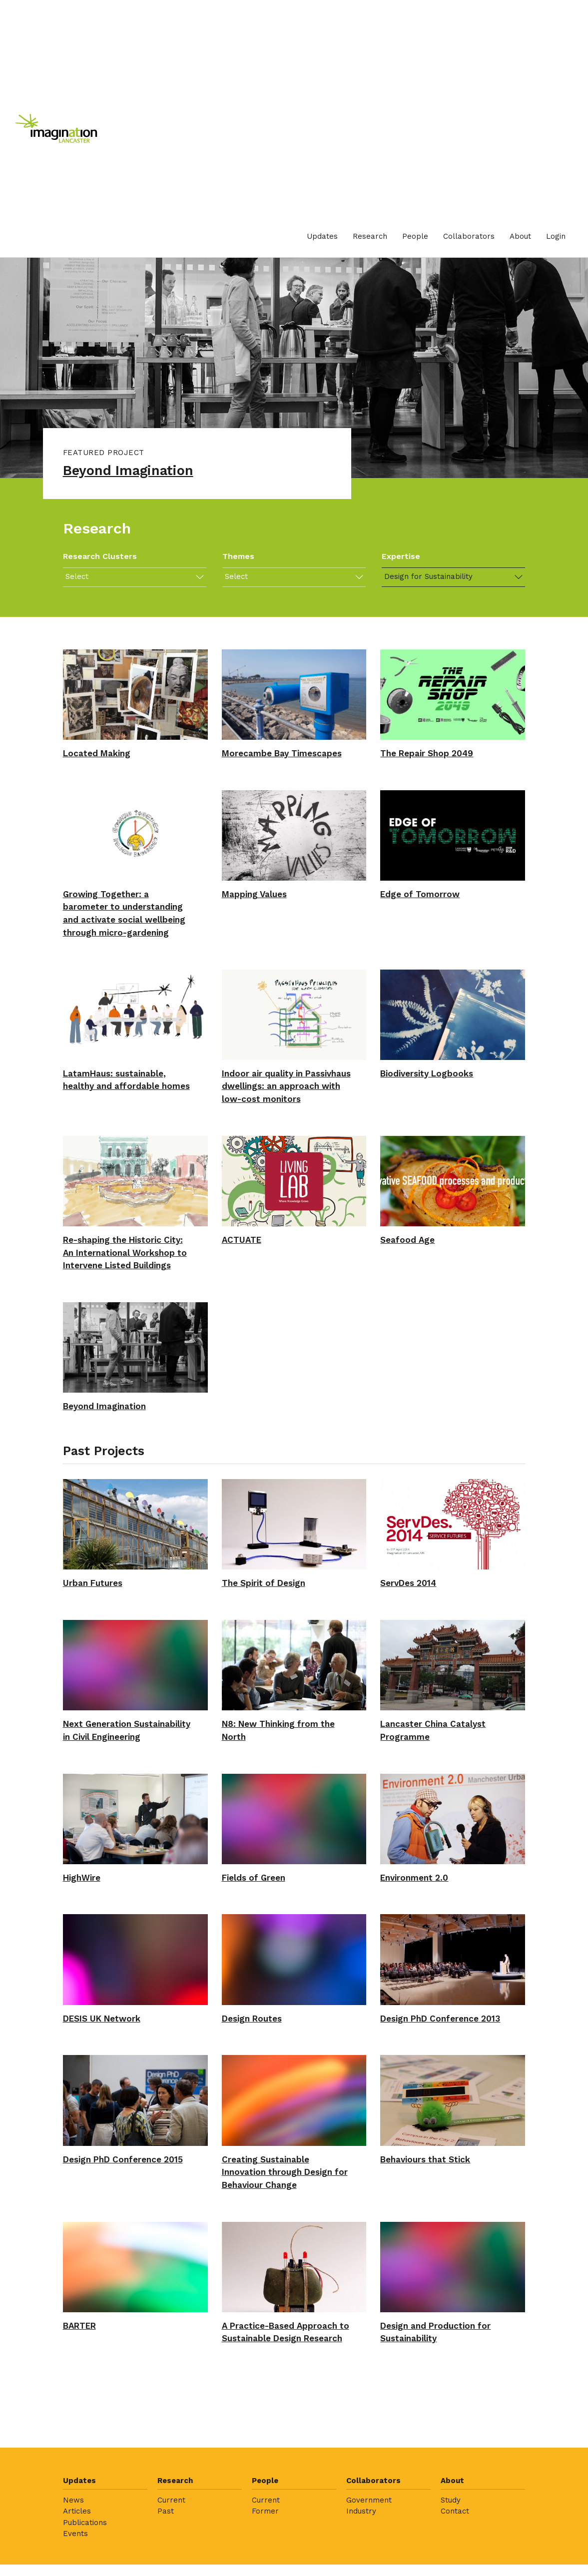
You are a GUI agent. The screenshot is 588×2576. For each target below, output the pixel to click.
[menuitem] (322, 236)
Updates (322, 236)
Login (556, 236)
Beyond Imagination (134, 472)
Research (370, 236)
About (520, 236)
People (415, 236)
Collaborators (469, 236)
